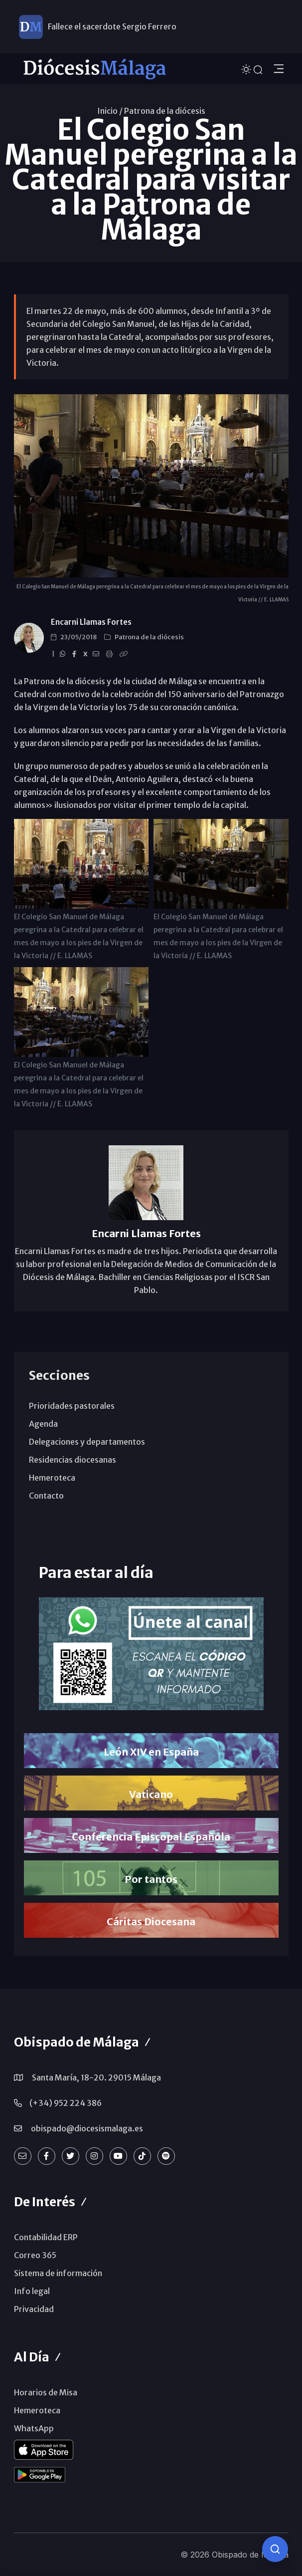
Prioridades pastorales (72, 1406)
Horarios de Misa (45, 2392)
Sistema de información (58, 2273)
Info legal (32, 2291)
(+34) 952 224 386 (65, 2103)
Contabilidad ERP (46, 2237)
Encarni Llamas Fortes (91, 622)
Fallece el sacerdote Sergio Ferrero (112, 26)
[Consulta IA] (275, 2549)
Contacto (46, 1496)
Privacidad (34, 2309)
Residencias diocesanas (72, 1460)
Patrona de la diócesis (164, 111)
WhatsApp (34, 2428)
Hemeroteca (52, 1478)
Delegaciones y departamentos (87, 1442)
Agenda (43, 1424)
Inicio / (110, 111)
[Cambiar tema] (247, 68)
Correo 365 (35, 2255)
